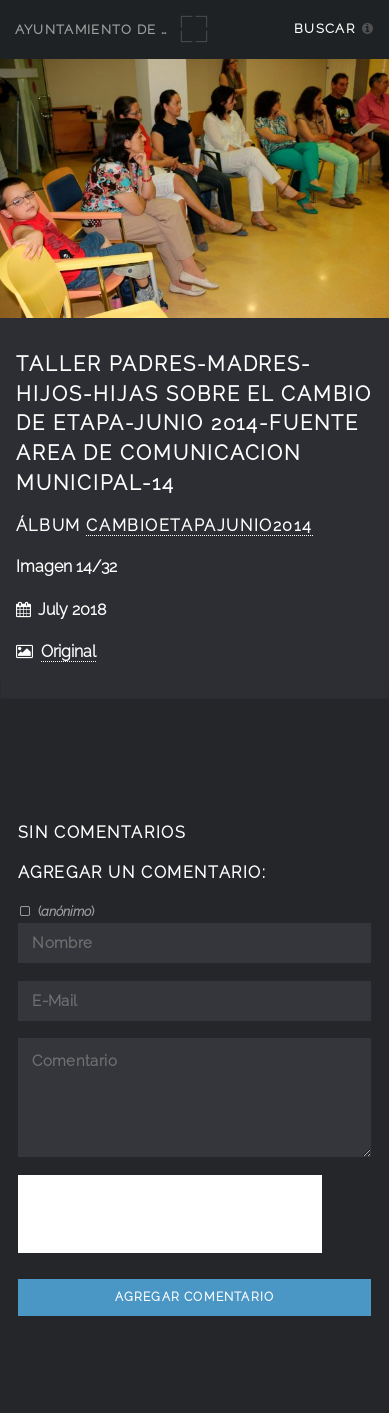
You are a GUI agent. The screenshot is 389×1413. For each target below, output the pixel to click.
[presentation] (170, 1214)
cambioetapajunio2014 (199, 525)
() (64, 911)
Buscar (324, 28)
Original (68, 651)
